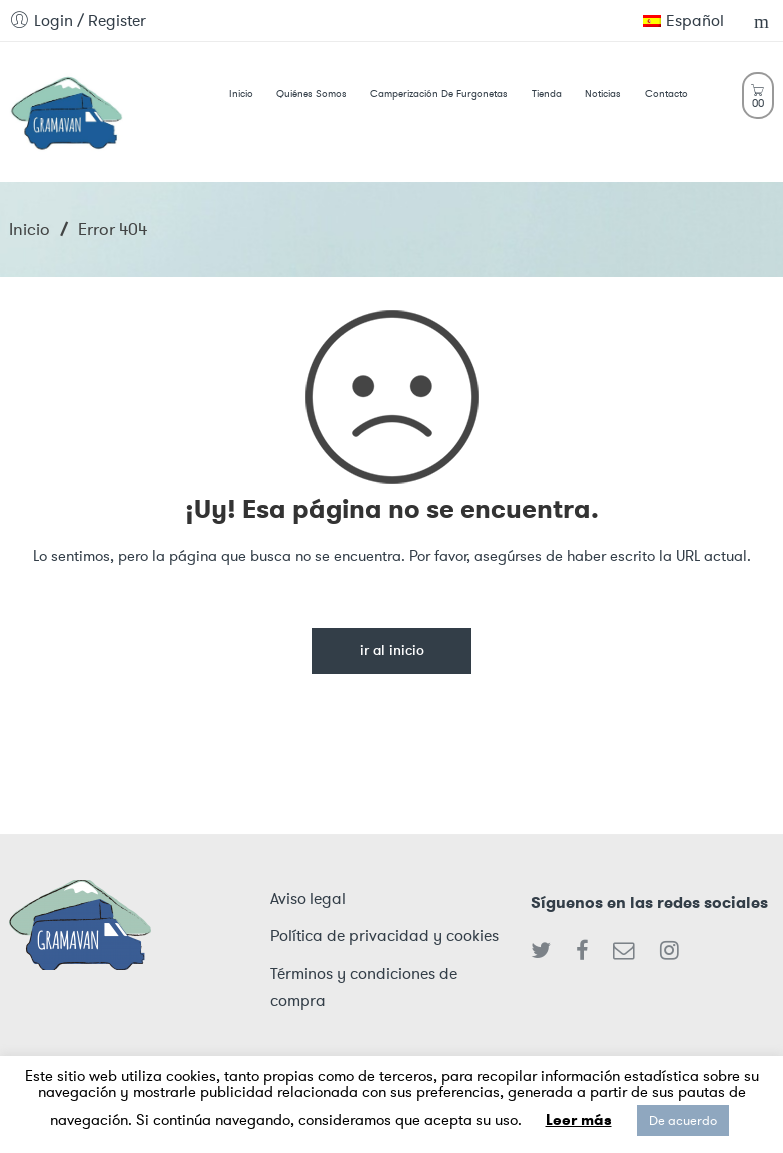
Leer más (579, 1120)
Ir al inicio (392, 651)
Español (683, 20)
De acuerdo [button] (683, 1120)
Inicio (29, 229)
